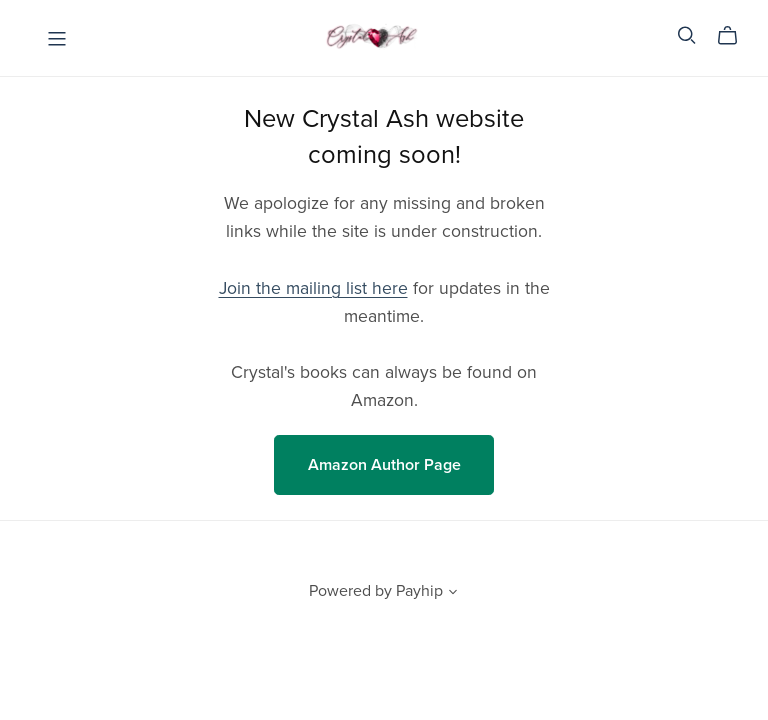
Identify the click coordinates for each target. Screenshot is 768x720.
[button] (453, 594)
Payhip (419, 591)
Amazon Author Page (384, 465)
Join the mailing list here (313, 288)
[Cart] (735, 36)
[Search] (687, 35)
